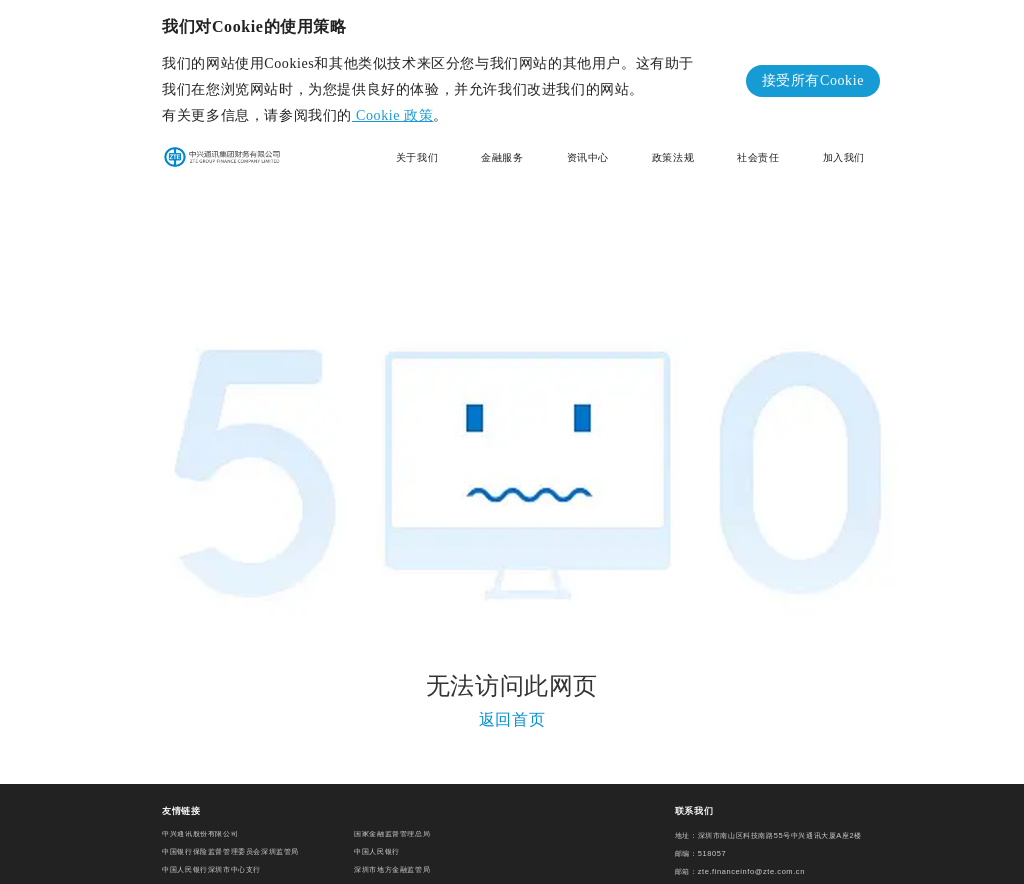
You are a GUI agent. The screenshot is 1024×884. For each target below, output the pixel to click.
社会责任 (758, 157)
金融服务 (502, 157)
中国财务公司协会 (384, 875)
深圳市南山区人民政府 (200, 875)
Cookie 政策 (392, 115)
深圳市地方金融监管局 (392, 857)
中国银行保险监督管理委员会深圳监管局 (230, 839)
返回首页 (512, 712)
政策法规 (673, 157)
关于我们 (417, 157)
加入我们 (844, 157)
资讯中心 (588, 157)
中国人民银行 (377, 839)
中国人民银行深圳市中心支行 (211, 857)
